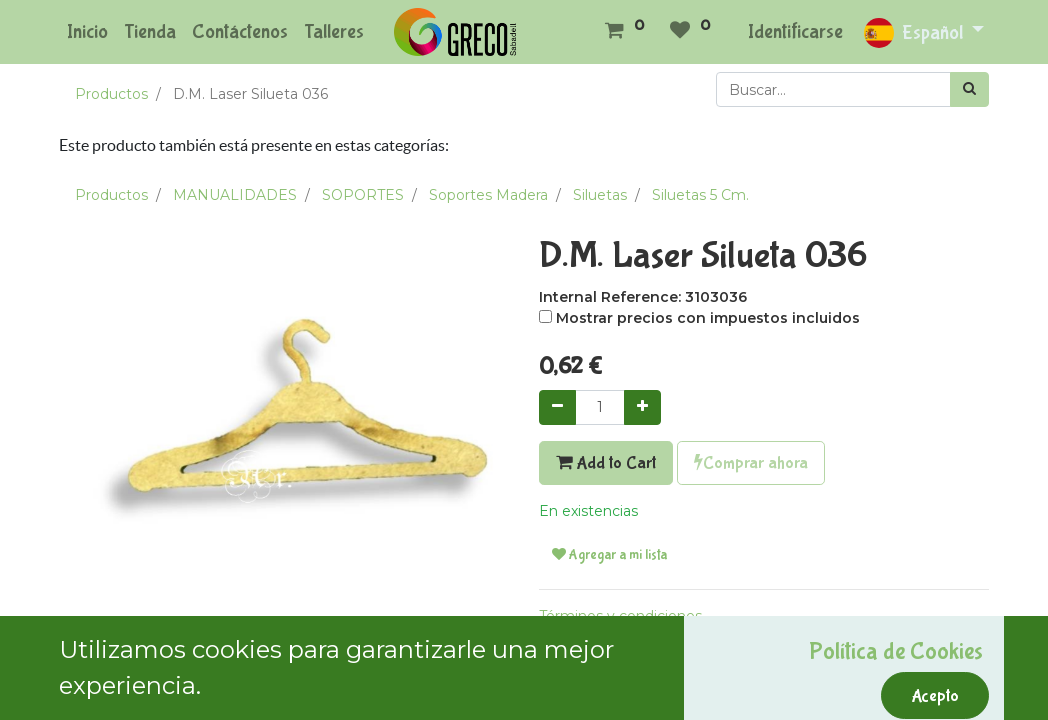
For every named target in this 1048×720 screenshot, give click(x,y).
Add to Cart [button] (606, 463)
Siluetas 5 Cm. (700, 195)
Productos (111, 94)
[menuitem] (87, 32)
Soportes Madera (488, 195)
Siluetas (600, 195)
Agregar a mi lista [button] (609, 555)
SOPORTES (363, 195)
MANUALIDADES (235, 195)
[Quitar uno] (557, 407)
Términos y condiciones (620, 616)
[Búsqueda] (969, 89)
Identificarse (795, 31)
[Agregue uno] (642, 407)
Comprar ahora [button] (751, 463)
